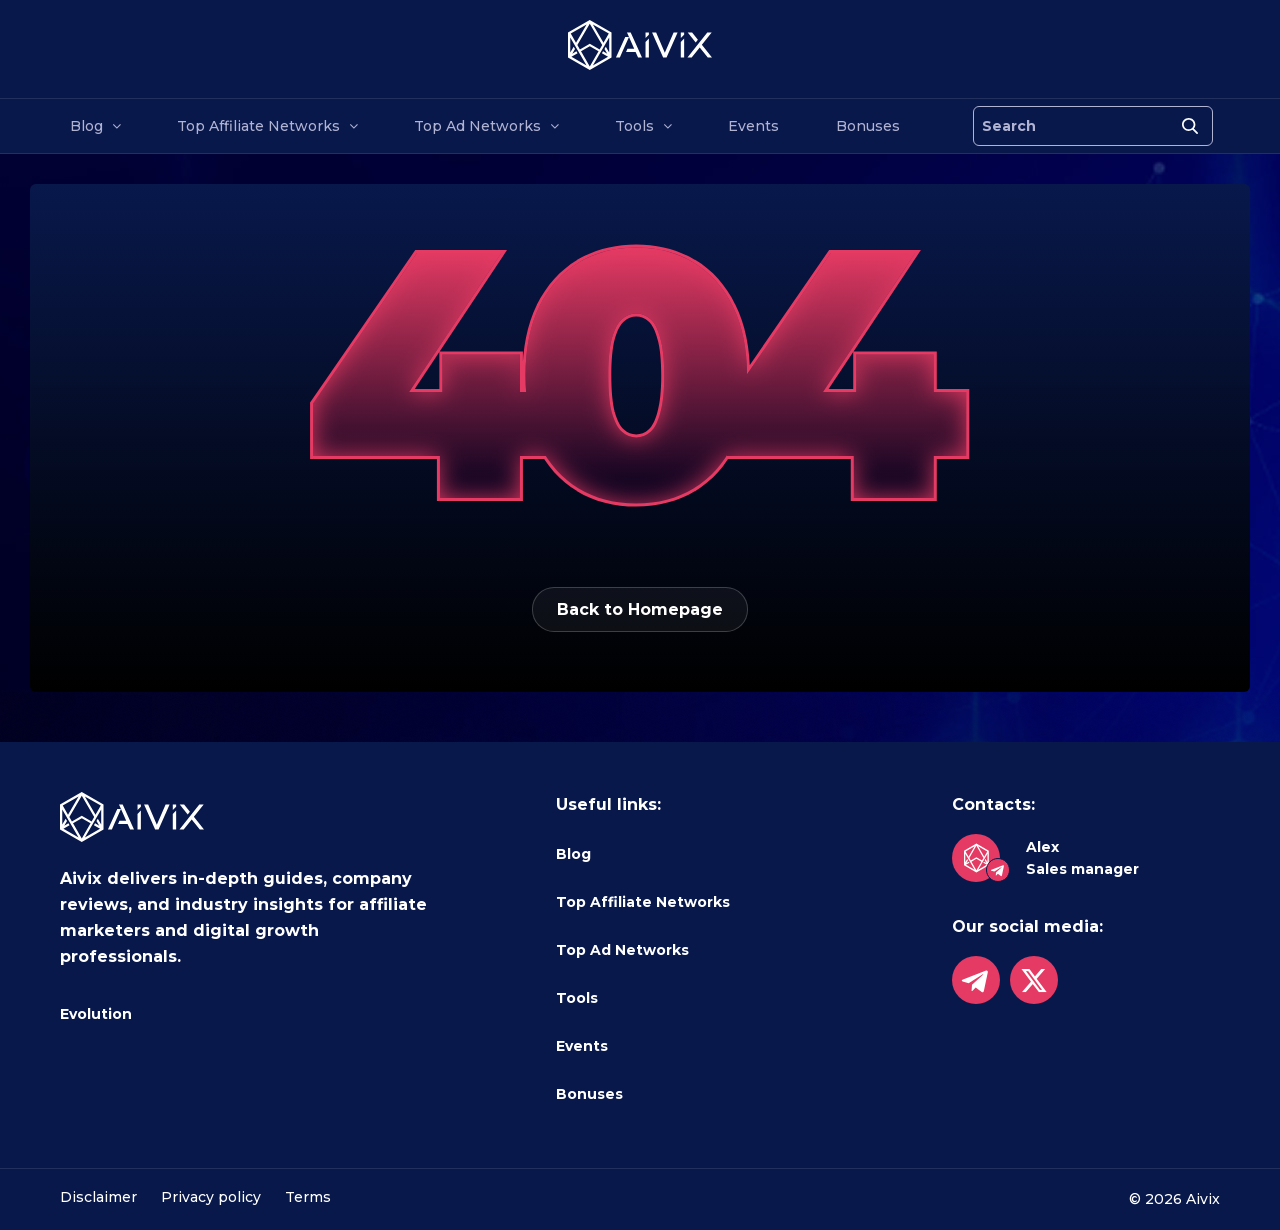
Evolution (96, 1014)
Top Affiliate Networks (258, 126)
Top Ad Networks (477, 126)
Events (753, 126)
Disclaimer (98, 1197)
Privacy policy (211, 1197)
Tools (634, 126)
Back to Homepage (640, 609)
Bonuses (868, 126)
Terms (308, 1197)
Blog (86, 126)
